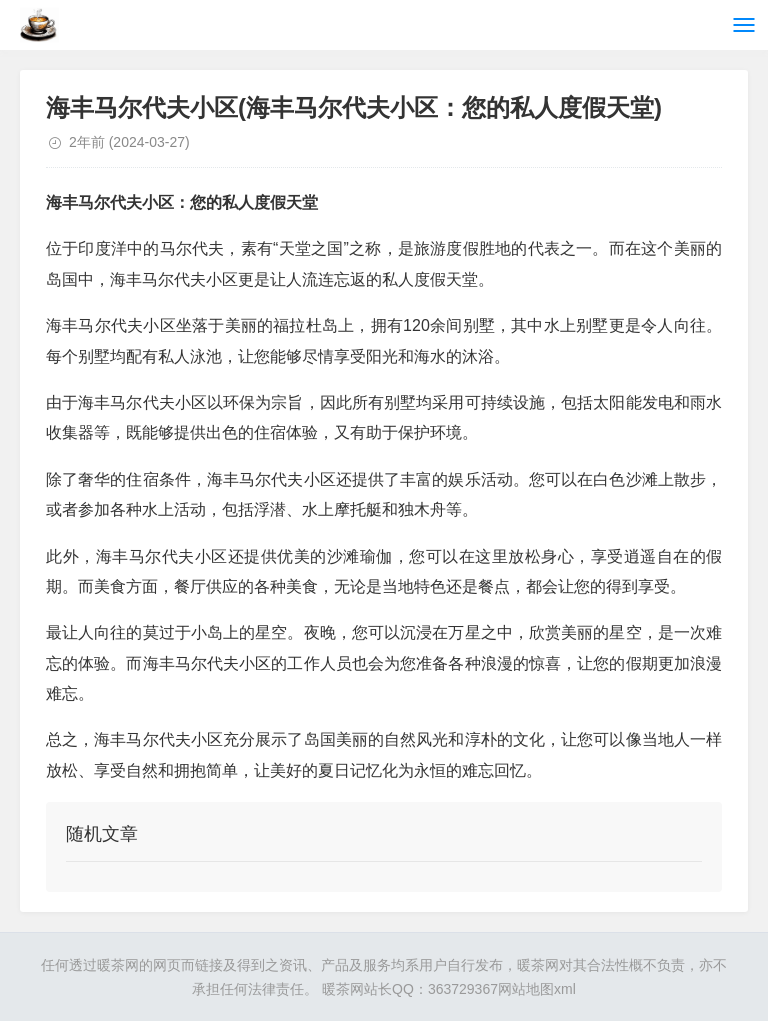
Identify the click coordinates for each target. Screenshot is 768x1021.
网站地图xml (537, 989)
